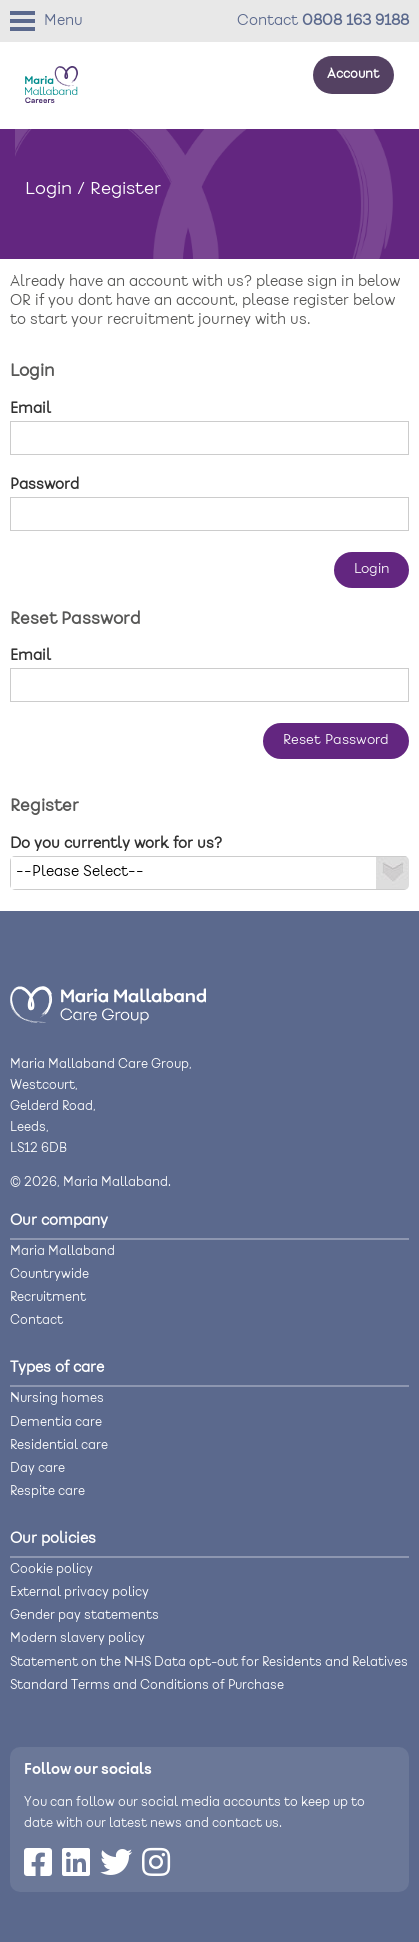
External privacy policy (79, 1592)
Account (353, 74)
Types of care (57, 1368)
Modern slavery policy (77, 1638)
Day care (37, 1468)
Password (44, 485)
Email (30, 409)
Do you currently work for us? (116, 844)
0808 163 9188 (355, 21)
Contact (36, 1320)
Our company (59, 1221)
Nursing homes (57, 1398)
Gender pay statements (84, 1615)
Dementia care (56, 1422)
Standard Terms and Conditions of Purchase (147, 1685)
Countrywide (49, 1274)
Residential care (59, 1445)
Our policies (53, 1539)
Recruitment (48, 1297)
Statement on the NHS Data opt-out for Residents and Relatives (209, 1662)
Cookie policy (51, 1569)
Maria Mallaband (62, 1251)
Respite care (47, 1491)
